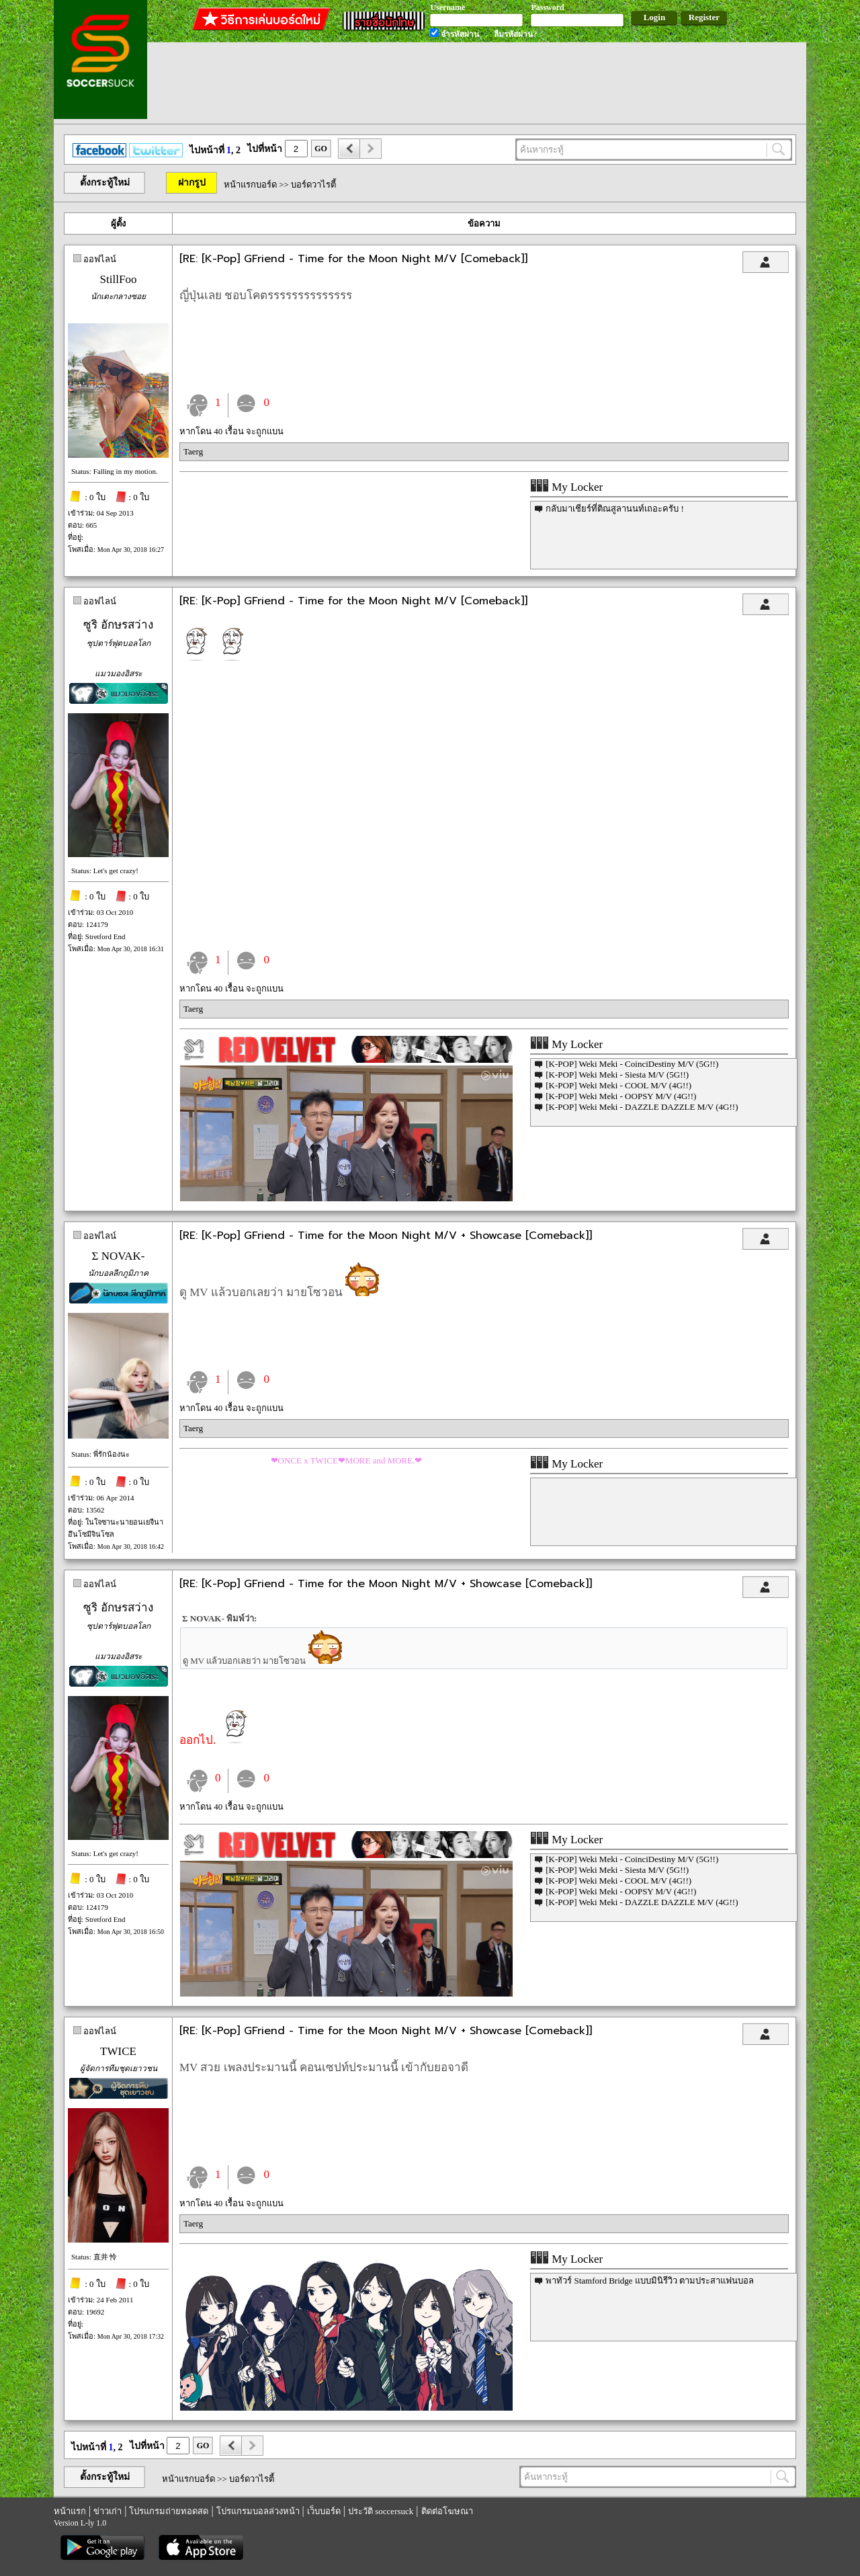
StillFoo (118, 279)
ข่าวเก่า (107, 2511)
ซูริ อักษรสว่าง (118, 624)
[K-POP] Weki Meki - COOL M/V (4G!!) (618, 1085)
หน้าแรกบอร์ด (250, 184)
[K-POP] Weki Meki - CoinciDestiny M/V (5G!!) (632, 1064)
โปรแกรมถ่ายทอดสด (168, 2511)
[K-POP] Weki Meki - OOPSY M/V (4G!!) (621, 1096)
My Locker (566, 487)
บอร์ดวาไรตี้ (313, 184)
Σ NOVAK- (118, 1256)
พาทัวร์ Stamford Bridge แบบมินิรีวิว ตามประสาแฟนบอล (650, 2281)
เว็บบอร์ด (324, 2511)
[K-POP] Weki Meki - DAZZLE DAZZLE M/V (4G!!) (642, 1107)
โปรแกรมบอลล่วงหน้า (258, 2511)
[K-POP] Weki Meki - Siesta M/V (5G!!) (617, 1075)
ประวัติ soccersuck (380, 2511)
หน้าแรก (70, 2511)
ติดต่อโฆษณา (447, 2511)
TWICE (118, 2051)
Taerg (193, 451)
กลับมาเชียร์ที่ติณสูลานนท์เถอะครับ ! (615, 509)
